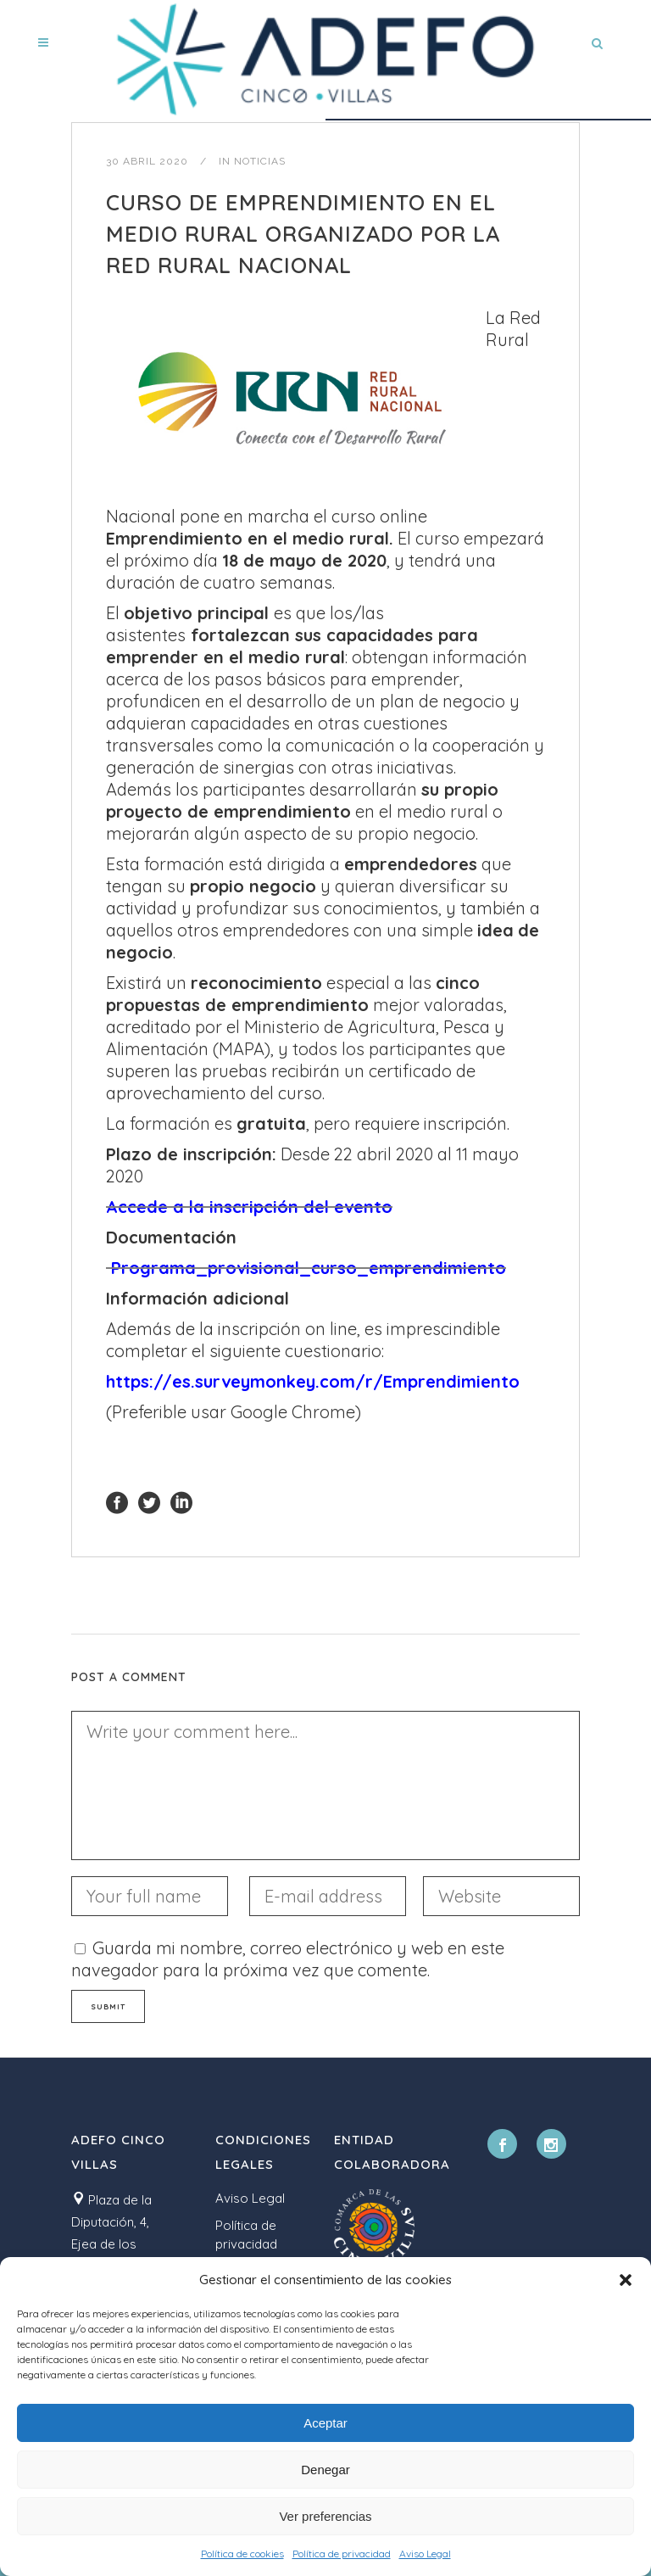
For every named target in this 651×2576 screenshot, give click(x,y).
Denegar (325, 2469)
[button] (625, 2279)
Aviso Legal (425, 2553)
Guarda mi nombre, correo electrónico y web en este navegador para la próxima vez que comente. (287, 1959)
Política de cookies (242, 2553)
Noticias (260, 161)
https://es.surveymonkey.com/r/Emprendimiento (313, 1381)
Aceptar (325, 2423)
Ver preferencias (325, 2516)
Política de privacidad (341, 2553)
